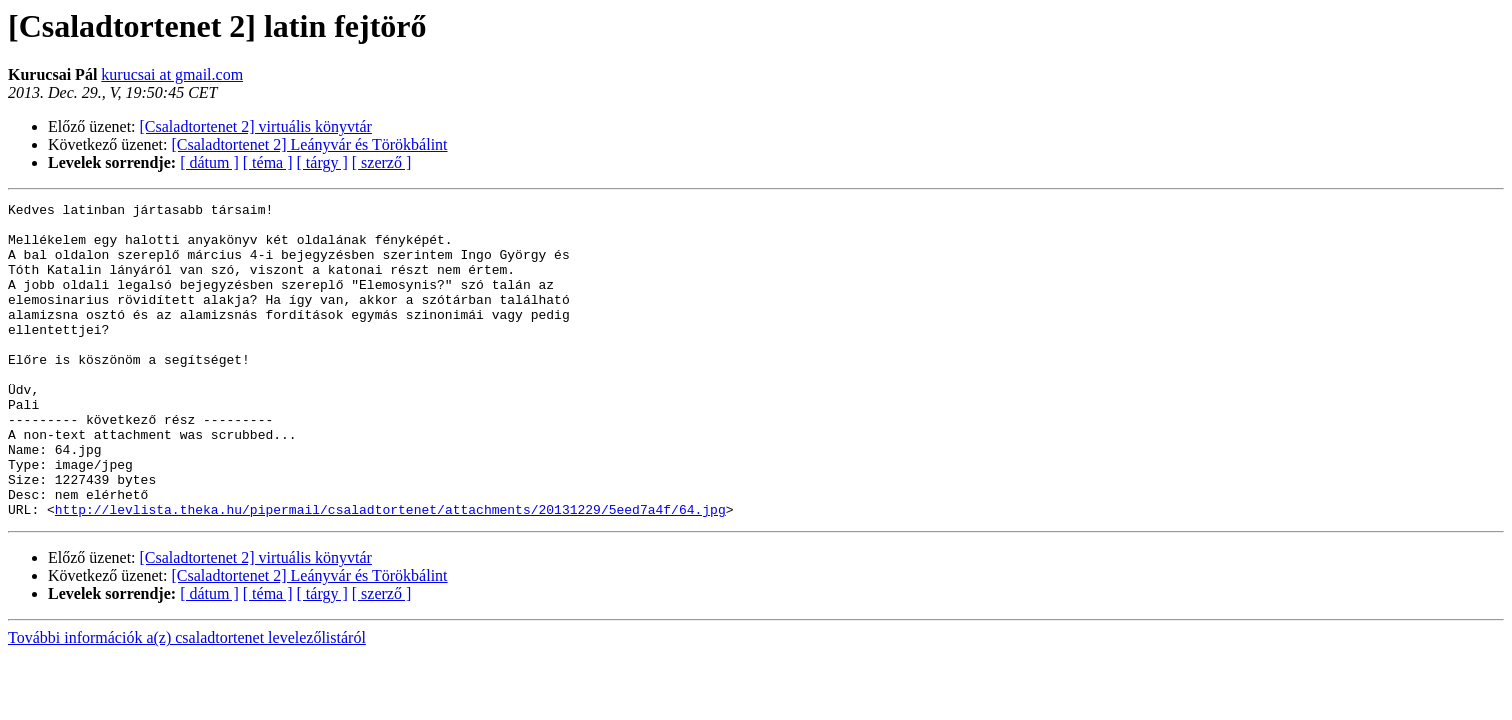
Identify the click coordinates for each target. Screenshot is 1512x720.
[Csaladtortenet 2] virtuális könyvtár (256, 126)
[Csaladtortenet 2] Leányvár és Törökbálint (310, 144)
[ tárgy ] (322, 162)
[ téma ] (268, 162)
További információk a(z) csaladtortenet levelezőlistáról (187, 700)
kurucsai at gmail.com (172, 74)
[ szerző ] (382, 162)
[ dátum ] (209, 162)
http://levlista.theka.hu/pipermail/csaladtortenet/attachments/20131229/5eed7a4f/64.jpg (390, 572)
